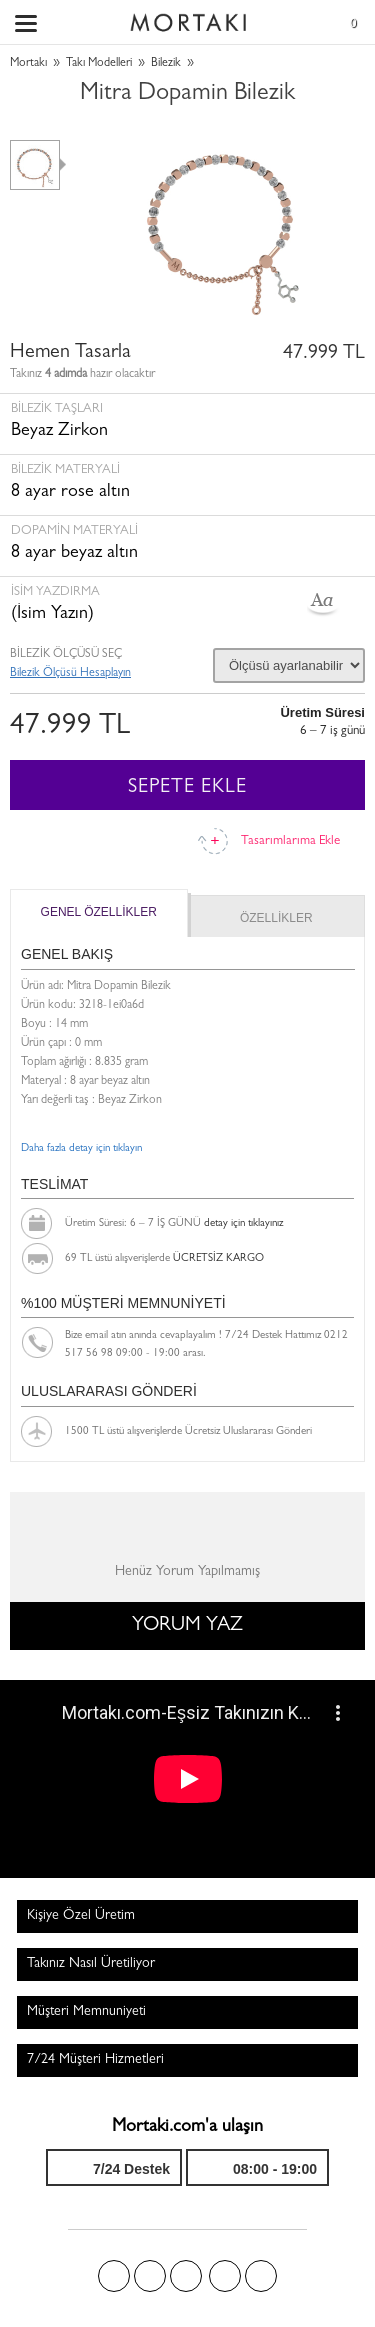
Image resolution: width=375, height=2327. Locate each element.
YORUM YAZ (187, 1626)
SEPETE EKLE (187, 788)
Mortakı (28, 64)
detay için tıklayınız (243, 1223)
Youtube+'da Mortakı (261, 2276)
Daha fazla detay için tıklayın (81, 1148)
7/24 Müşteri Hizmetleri (95, 2060)
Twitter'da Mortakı (150, 2276)
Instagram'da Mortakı (225, 2276)
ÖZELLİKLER (276, 918)
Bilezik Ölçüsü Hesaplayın (70, 674)
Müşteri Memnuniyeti (86, 2012)
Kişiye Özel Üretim (81, 1916)
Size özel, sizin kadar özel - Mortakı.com (188, 18)
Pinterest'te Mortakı (186, 2276)
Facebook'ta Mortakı (114, 2276)
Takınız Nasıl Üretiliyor (91, 1964)
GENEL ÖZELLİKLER (99, 912)
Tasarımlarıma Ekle (290, 841)
